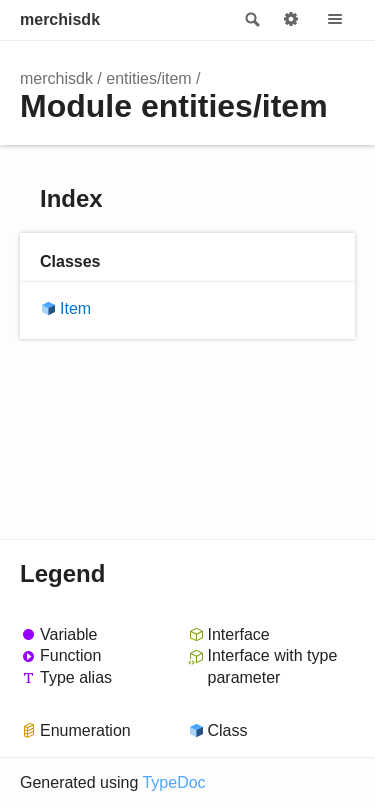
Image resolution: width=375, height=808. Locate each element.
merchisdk (60, 19)
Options (291, 20)
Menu (335, 20)
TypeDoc (173, 782)
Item (75, 308)
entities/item (148, 78)
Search (251, 20)
